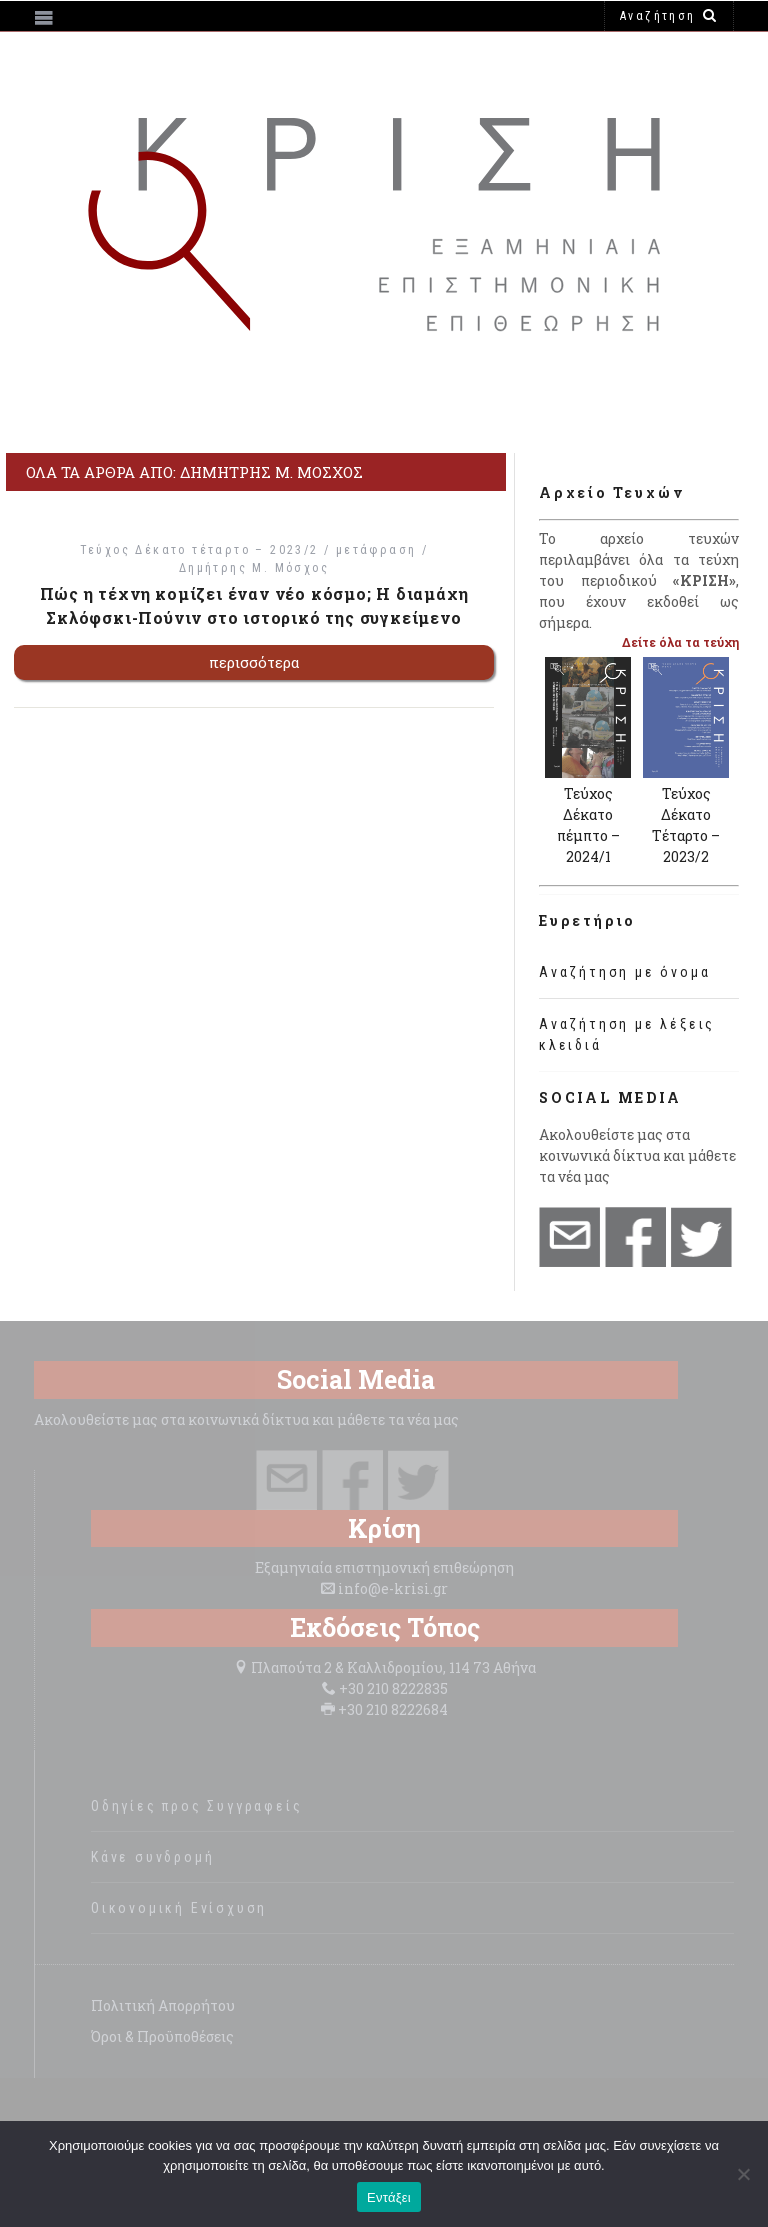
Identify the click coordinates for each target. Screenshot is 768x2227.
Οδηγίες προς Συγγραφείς (196, 1806)
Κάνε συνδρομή (152, 1857)
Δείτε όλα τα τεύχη (680, 642)
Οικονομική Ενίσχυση (179, 1908)
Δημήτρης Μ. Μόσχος (254, 568)
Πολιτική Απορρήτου (163, 2005)
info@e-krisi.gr (393, 1588)
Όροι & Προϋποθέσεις (162, 2036)
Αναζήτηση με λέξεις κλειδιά (627, 1034)
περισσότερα (254, 662)
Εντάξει (389, 2197)
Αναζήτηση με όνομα (624, 972)
